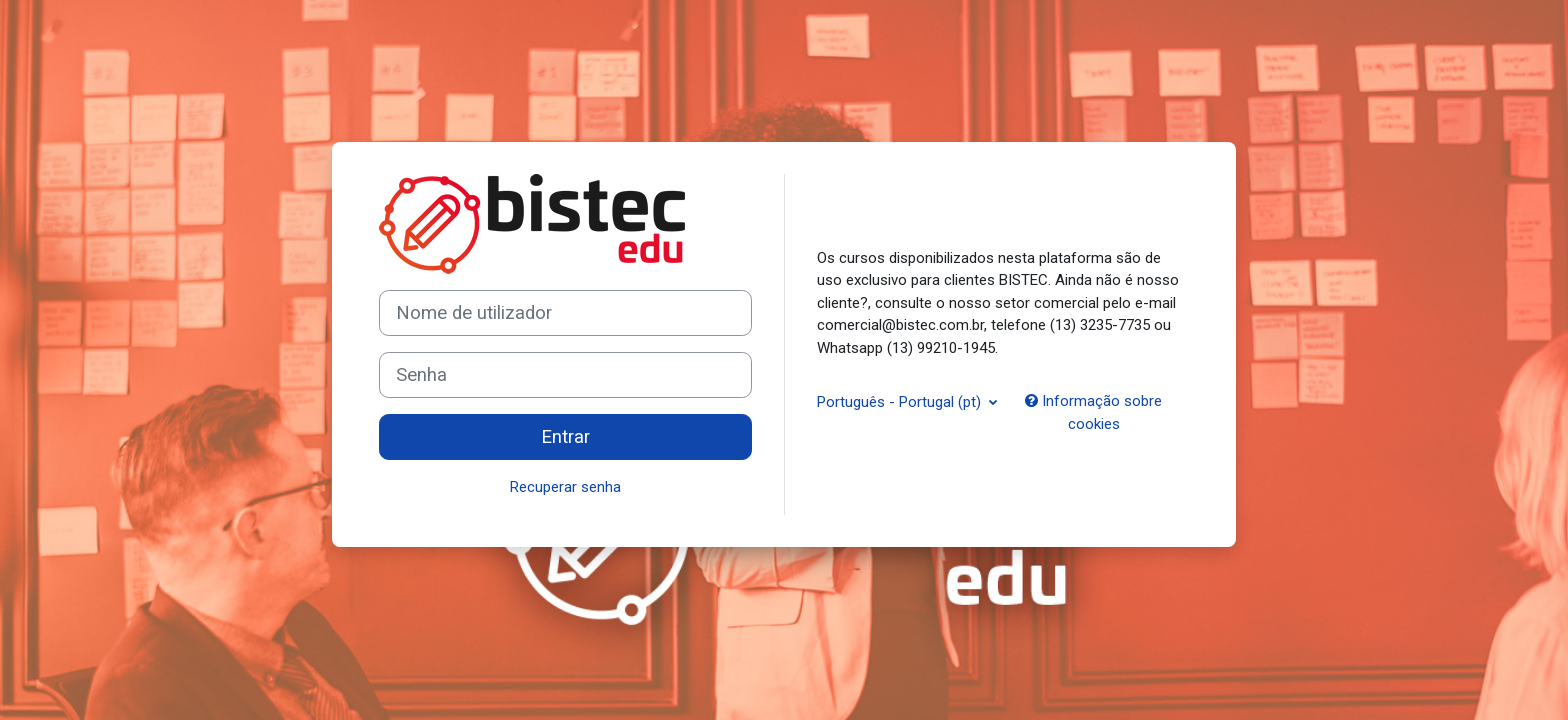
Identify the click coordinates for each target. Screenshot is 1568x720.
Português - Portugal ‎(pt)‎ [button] (901, 402)
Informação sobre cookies (1093, 412)
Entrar (565, 437)
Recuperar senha (565, 487)
